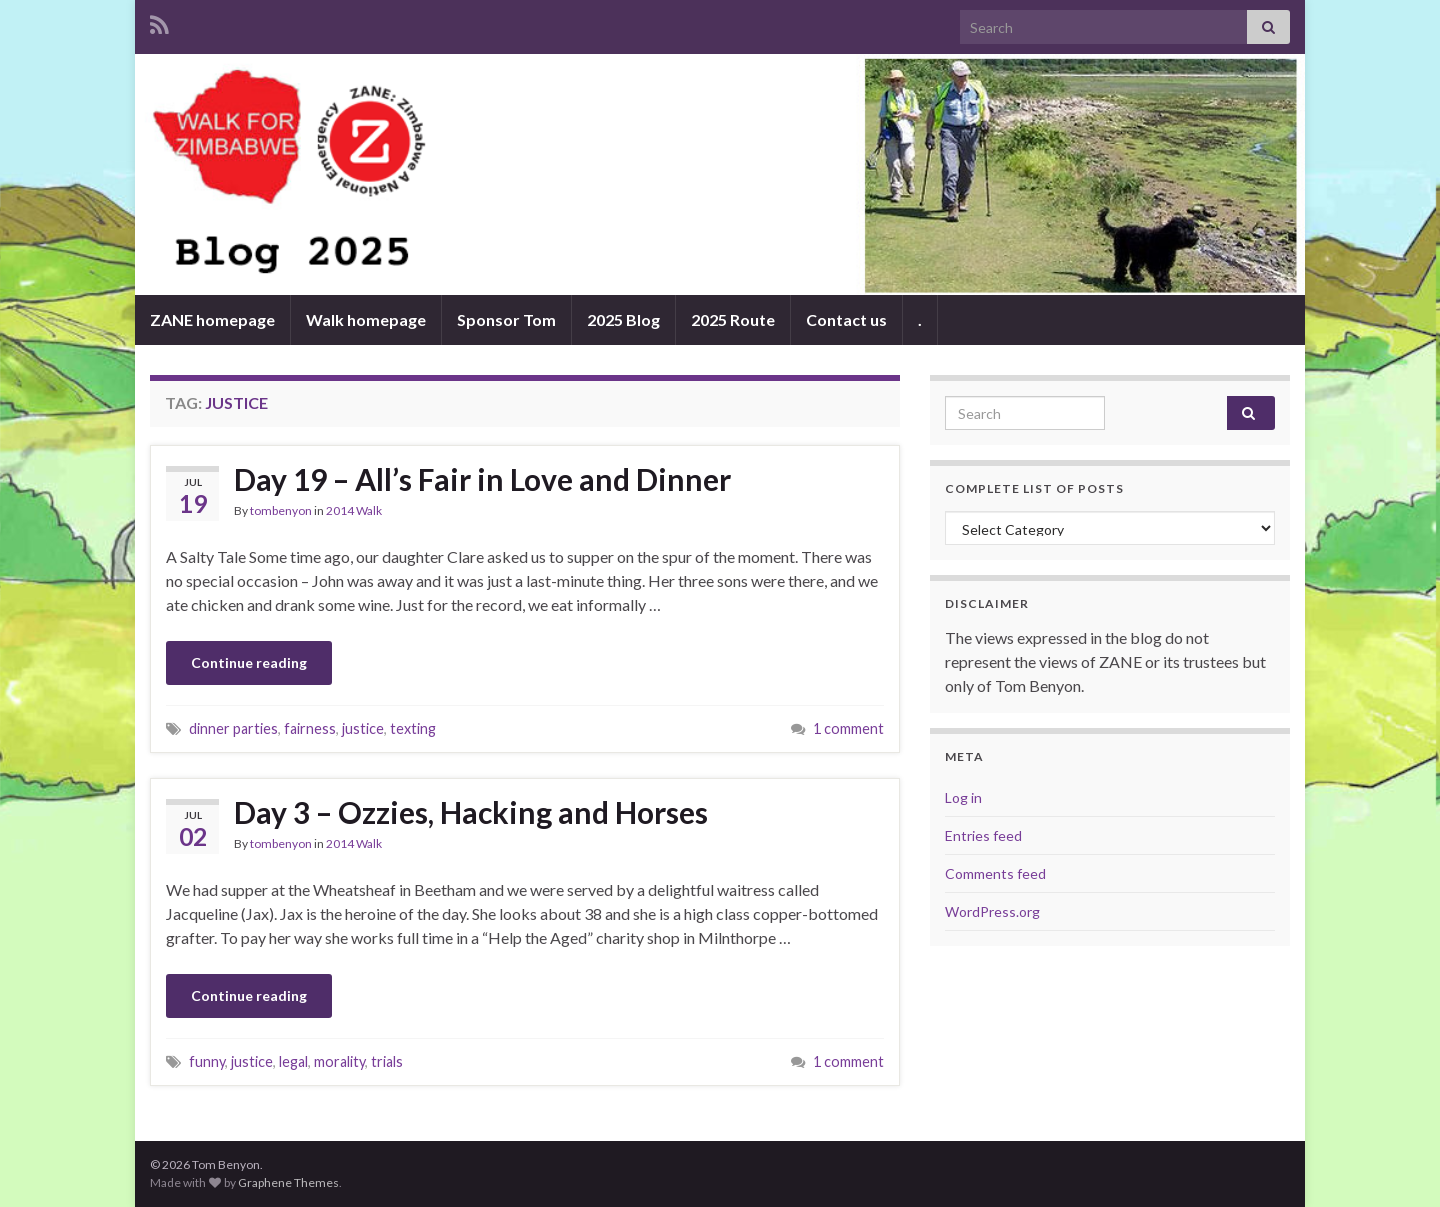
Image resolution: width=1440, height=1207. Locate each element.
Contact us (846, 319)
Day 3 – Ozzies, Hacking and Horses (471, 812)
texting (413, 728)
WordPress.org (992, 911)
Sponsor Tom (506, 319)
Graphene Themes (288, 1182)
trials (387, 1061)
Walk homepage (366, 319)
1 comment (848, 728)
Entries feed (983, 835)
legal (293, 1061)
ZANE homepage (212, 319)
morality (339, 1061)
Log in (963, 797)
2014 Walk (354, 510)
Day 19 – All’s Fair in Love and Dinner (482, 479)
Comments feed (995, 873)
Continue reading (249, 662)
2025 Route (733, 319)
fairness (310, 728)
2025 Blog (623, 319)
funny (207, 1061)
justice (363, 728)
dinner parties (233, 728)
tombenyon (281, 510)
